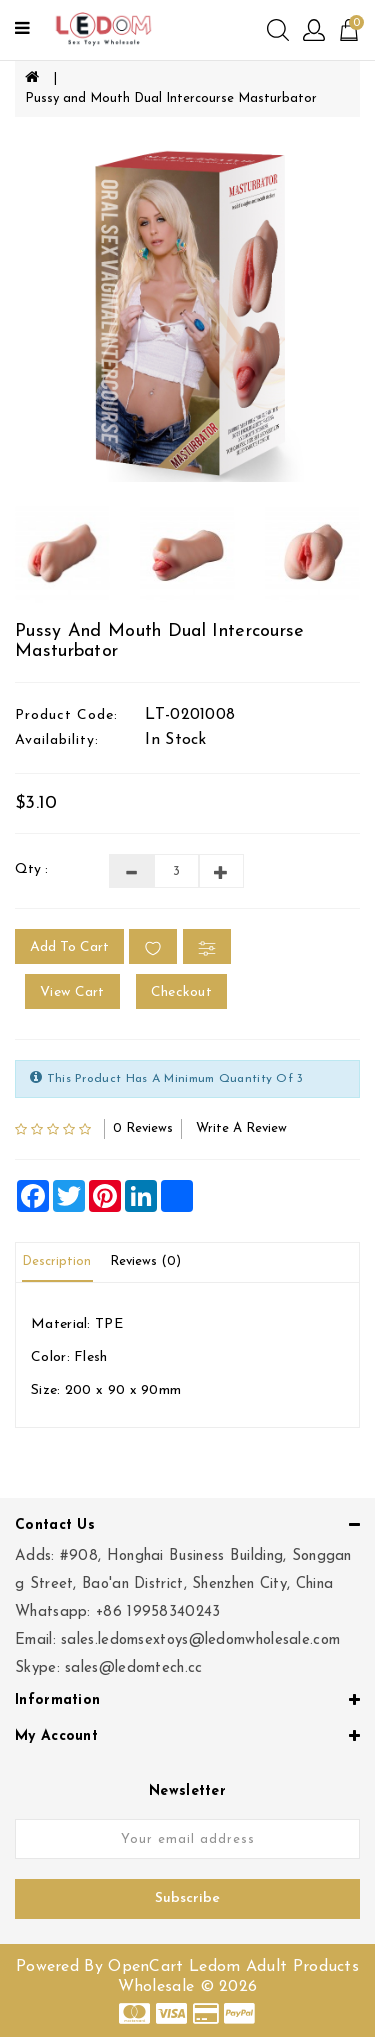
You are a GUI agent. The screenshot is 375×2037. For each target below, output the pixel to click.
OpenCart (145, 1967)
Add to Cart (69, 947)
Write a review (241, 1128)
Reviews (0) (145, 1261)
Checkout (181, 992)
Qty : (31, 869)
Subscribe (187, 1898)
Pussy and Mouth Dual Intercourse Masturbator (171, 98)
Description (56, 1261)
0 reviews (143, 1128)
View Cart (72, 992)
